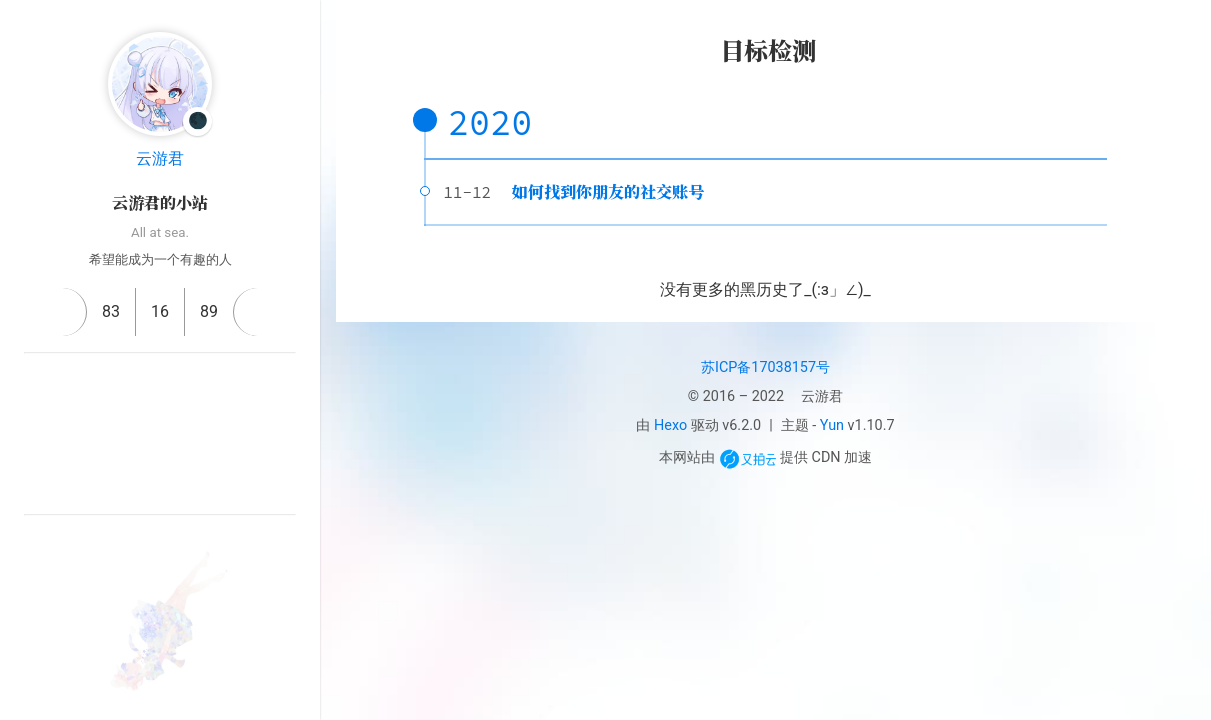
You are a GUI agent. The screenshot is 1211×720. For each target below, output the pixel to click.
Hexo (670, 425)
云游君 (160, 158)
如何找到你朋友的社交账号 (608, 191)
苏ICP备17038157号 (765, 367)
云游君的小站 (160, 202)
